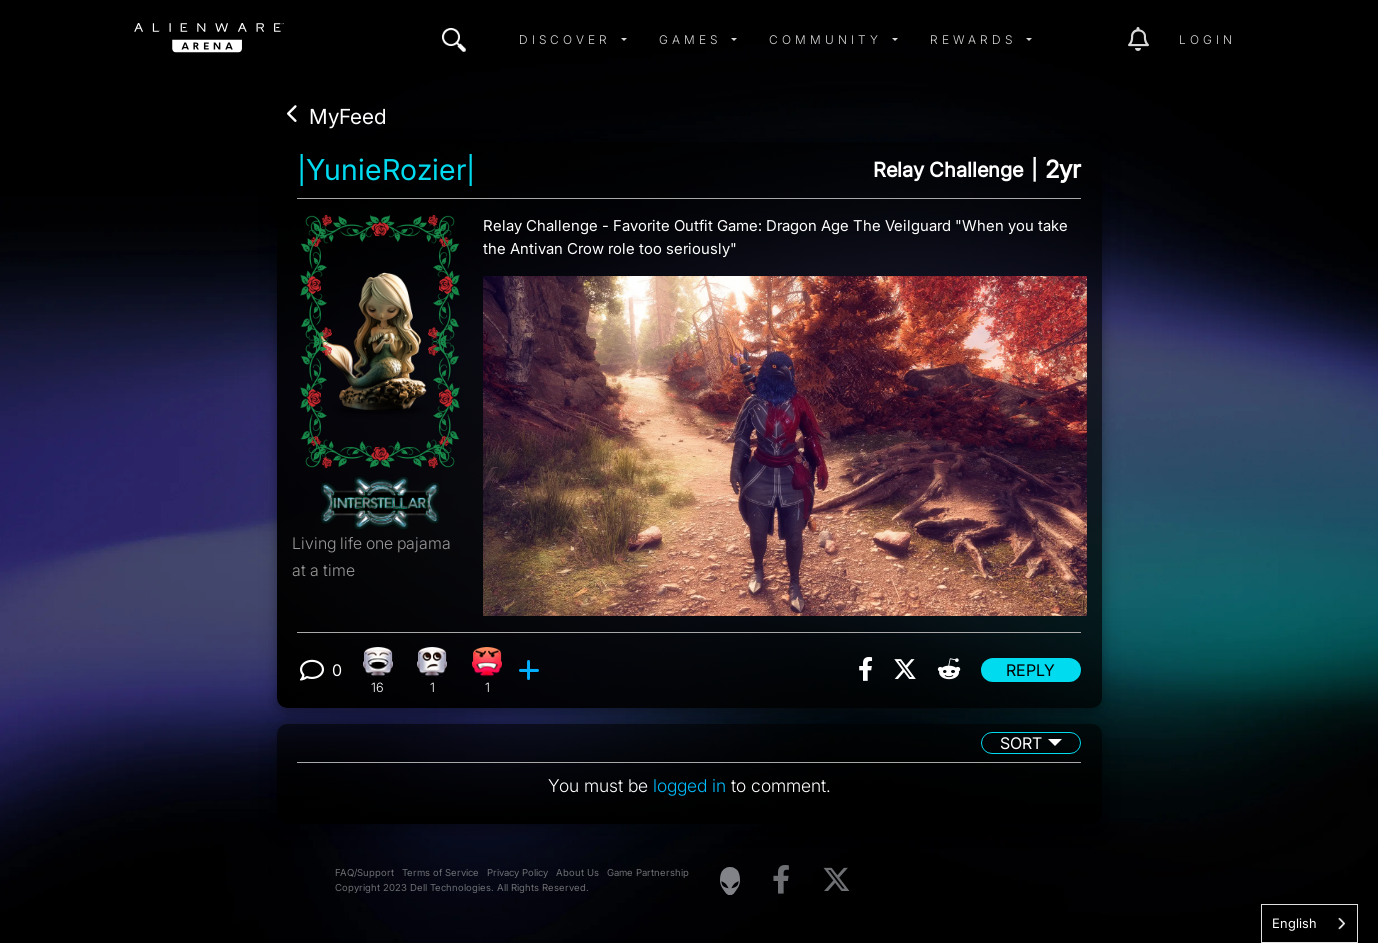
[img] (454, 40)
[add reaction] (531, 670)
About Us (577, 872)
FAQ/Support (364, 872)
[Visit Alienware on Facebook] (781, 880)
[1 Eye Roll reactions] (432, 670)
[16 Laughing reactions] (377, 670)
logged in (689, 785)
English (1294, 923)
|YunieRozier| (386, 170)
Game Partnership (648, 872)
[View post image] (785, 438)
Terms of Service (440, 872)
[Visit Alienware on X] (836, 880)
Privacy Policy (517, 872)
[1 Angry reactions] (487, 670)
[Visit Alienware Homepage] (730, 881)
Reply (1030, 670)
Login (1207, 39)
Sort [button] (1021, 743)
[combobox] (1309, 923)
